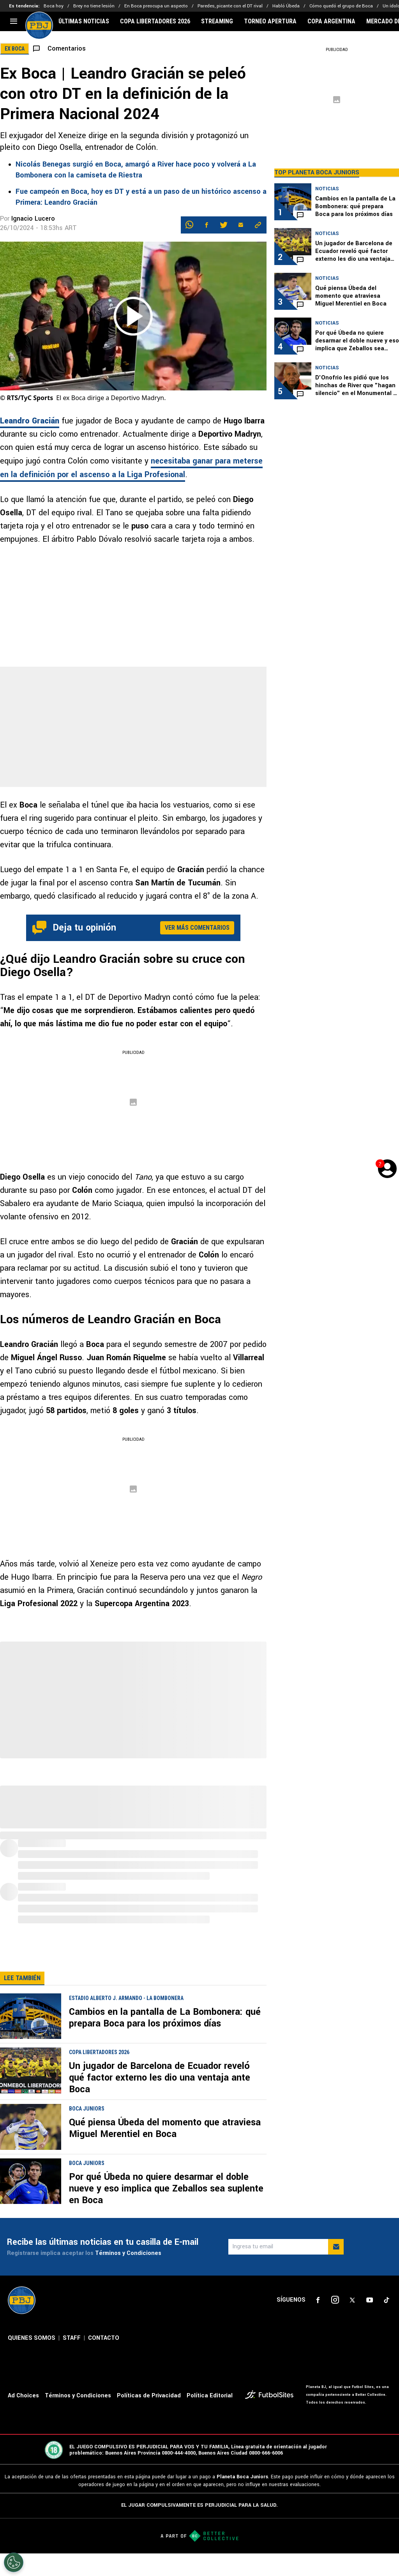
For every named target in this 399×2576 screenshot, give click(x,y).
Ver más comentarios (197, 927)
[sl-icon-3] (352, 2300)
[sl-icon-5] (386, 2300)
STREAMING (217, 21)
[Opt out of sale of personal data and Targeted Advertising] (13, 2562)
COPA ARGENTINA (331, 21)
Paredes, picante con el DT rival (230, 6)
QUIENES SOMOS (31, 2338)
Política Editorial (210, 2396)
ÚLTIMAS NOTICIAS (83, 21)
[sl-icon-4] (369, 2300)
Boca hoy (54, 6)
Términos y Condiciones (128, 2253)
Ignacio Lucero (33, 218)
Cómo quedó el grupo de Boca (341, 6)
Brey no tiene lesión (94, 6)
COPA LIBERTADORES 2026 (155, 21)
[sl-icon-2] (335, 2300)
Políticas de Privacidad (149, 2396)
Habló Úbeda (286, 6)
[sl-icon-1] (318, 2300)
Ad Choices (23, 2396)
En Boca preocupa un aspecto (156, 6)
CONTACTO (103, 2338)
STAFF (72, 2338)
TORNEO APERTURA (270, 21)
